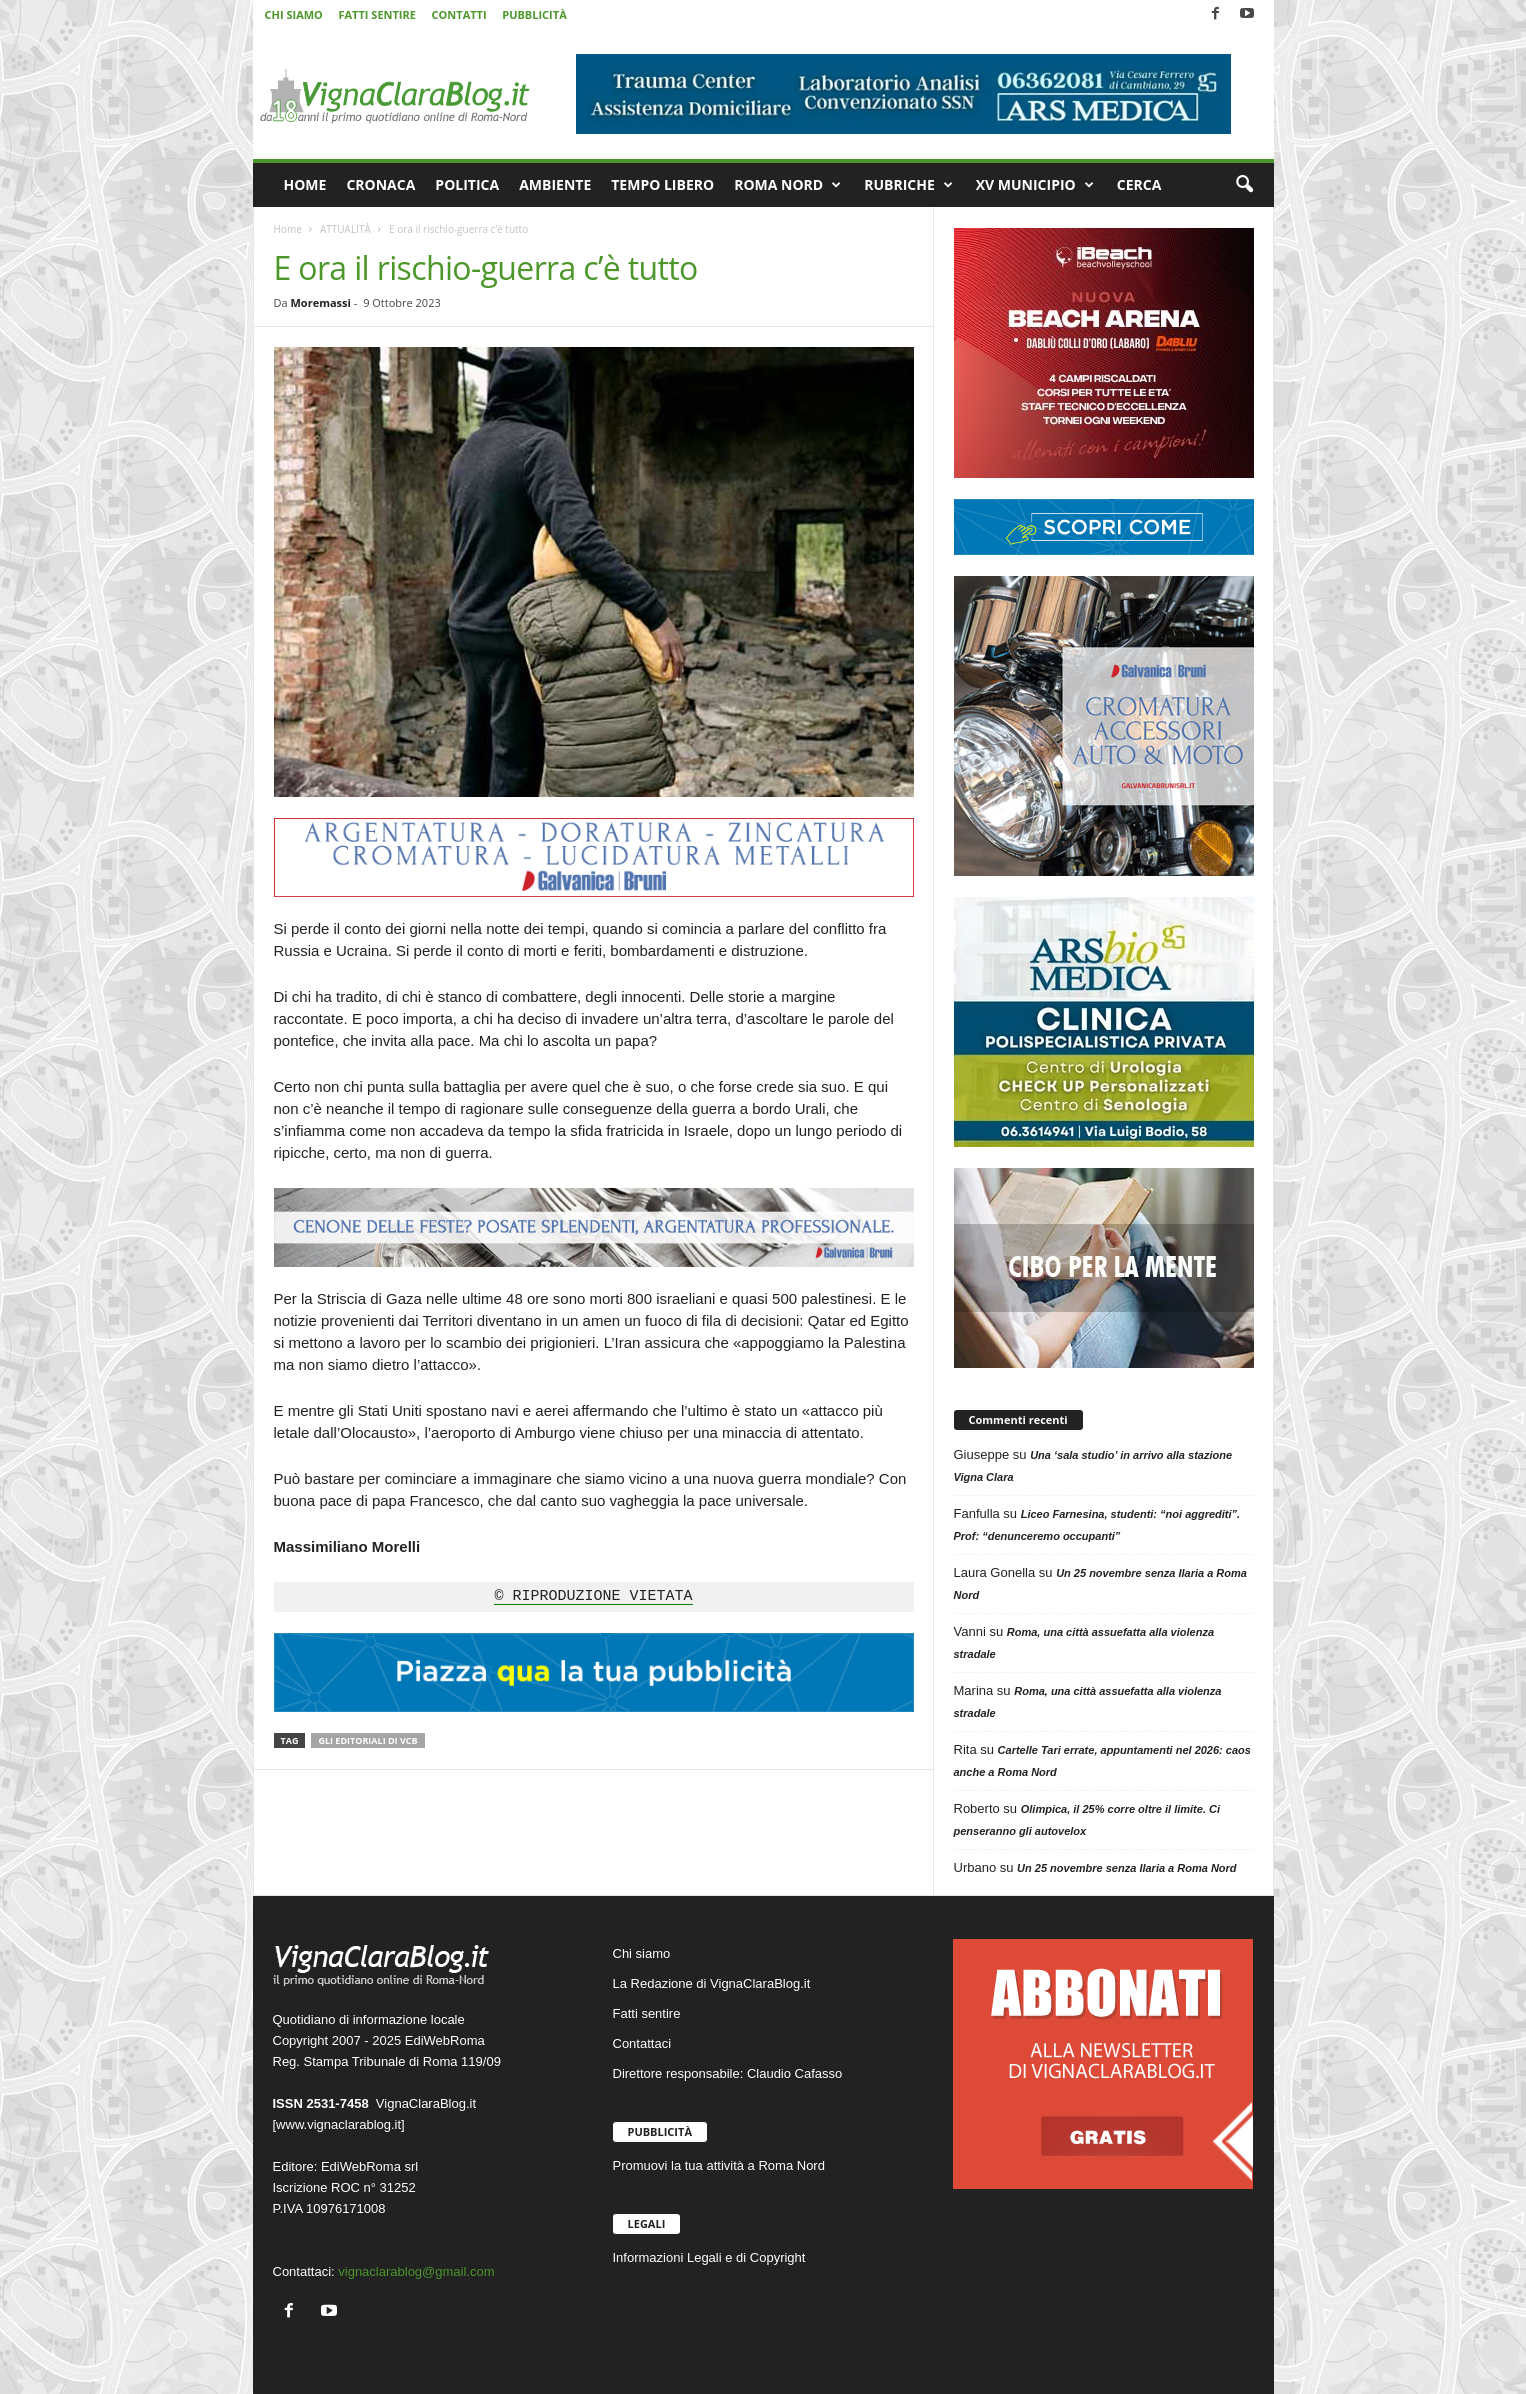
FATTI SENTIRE (376, 14)
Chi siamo (642, 1953)
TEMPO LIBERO (662, 184)
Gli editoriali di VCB (367, 1740)
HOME (305, 184)
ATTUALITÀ (345, 229)
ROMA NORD (787, 185)
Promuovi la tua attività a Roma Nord (719, 2165)
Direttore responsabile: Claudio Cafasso (728, 2073)
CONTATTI (459, 14)
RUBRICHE (908, 185)
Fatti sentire (647, 2013)
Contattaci (642, 2043)
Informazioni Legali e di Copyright (709, 2257)
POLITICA (467, 184)
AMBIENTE (555, 184)
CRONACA (380, 184)
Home (288, 229)
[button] (1244, 185)
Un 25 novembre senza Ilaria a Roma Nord (1126, 1868)
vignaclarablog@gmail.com (416, 2271)
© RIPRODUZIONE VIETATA (593, 1597)
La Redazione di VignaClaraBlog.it (712, 1983)
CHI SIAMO (294, 14)
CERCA (1139, 184)
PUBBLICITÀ (534, 14)
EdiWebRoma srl (369, 2166)
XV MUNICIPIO (1035, 185)
